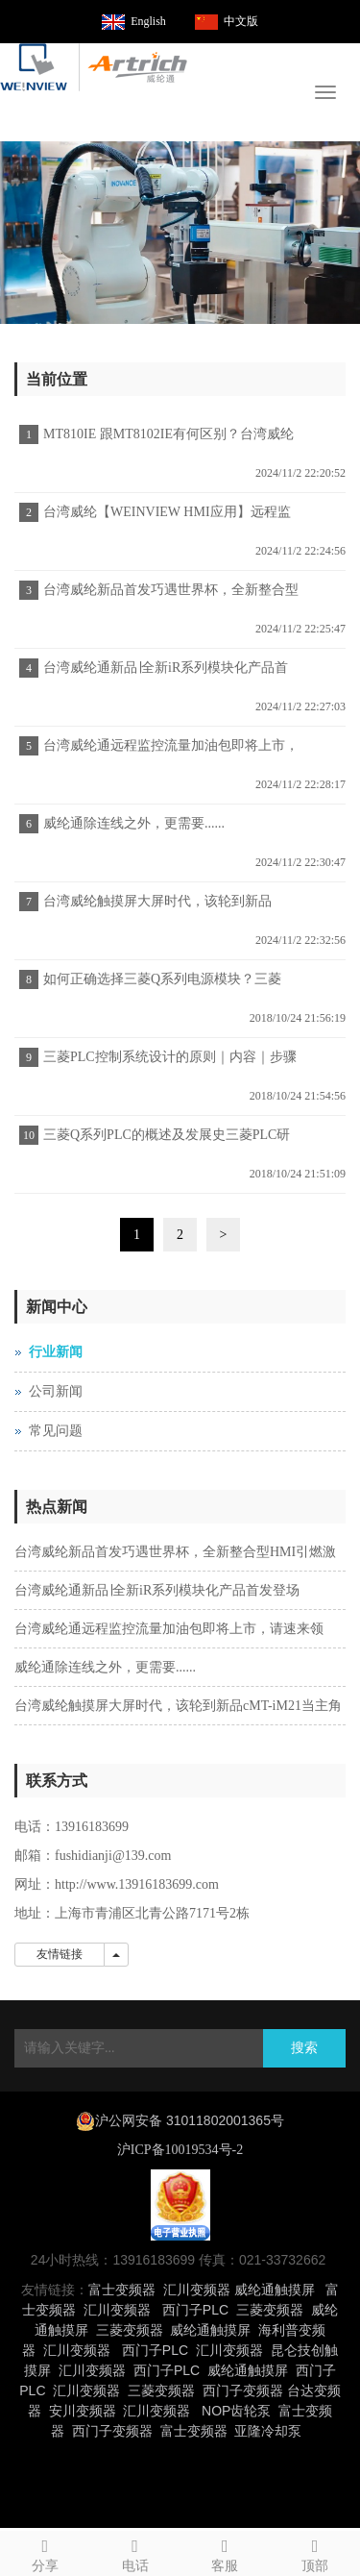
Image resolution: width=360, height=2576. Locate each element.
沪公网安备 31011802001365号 (189, 2120)
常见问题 (56, 1431)
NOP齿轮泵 (236, 2410)
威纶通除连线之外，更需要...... (134, 823)
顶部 (315, 2552)
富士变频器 (122, 2289)
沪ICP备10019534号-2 (180, 2150)
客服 (225, 2552)
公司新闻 (56, 1391)
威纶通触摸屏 (274, 2289)
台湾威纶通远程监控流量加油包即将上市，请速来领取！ (168, 751)
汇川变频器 (196, 2289)
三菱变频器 (269, 2309)
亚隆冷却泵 (267, 2431)
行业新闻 (56, 1352)
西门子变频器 (243, 2390)
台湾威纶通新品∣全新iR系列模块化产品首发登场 (163, 673)
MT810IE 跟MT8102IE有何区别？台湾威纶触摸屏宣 (166, 440)
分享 (45, 2552)
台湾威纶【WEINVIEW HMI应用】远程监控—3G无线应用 (164, 518)
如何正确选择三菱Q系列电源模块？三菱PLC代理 (159, 985)
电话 (135, 2552)
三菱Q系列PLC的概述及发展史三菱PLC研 (166, 1134)
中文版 (241, 21)
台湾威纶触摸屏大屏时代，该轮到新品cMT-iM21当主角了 (155, 907)
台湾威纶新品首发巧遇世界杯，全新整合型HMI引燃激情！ (168, 595)
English (148, 21)
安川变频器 (82, 2410)
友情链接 (59, 1954)
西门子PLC (195, 2309)
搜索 (304, 2048)
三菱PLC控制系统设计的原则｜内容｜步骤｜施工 (167, 1063)
